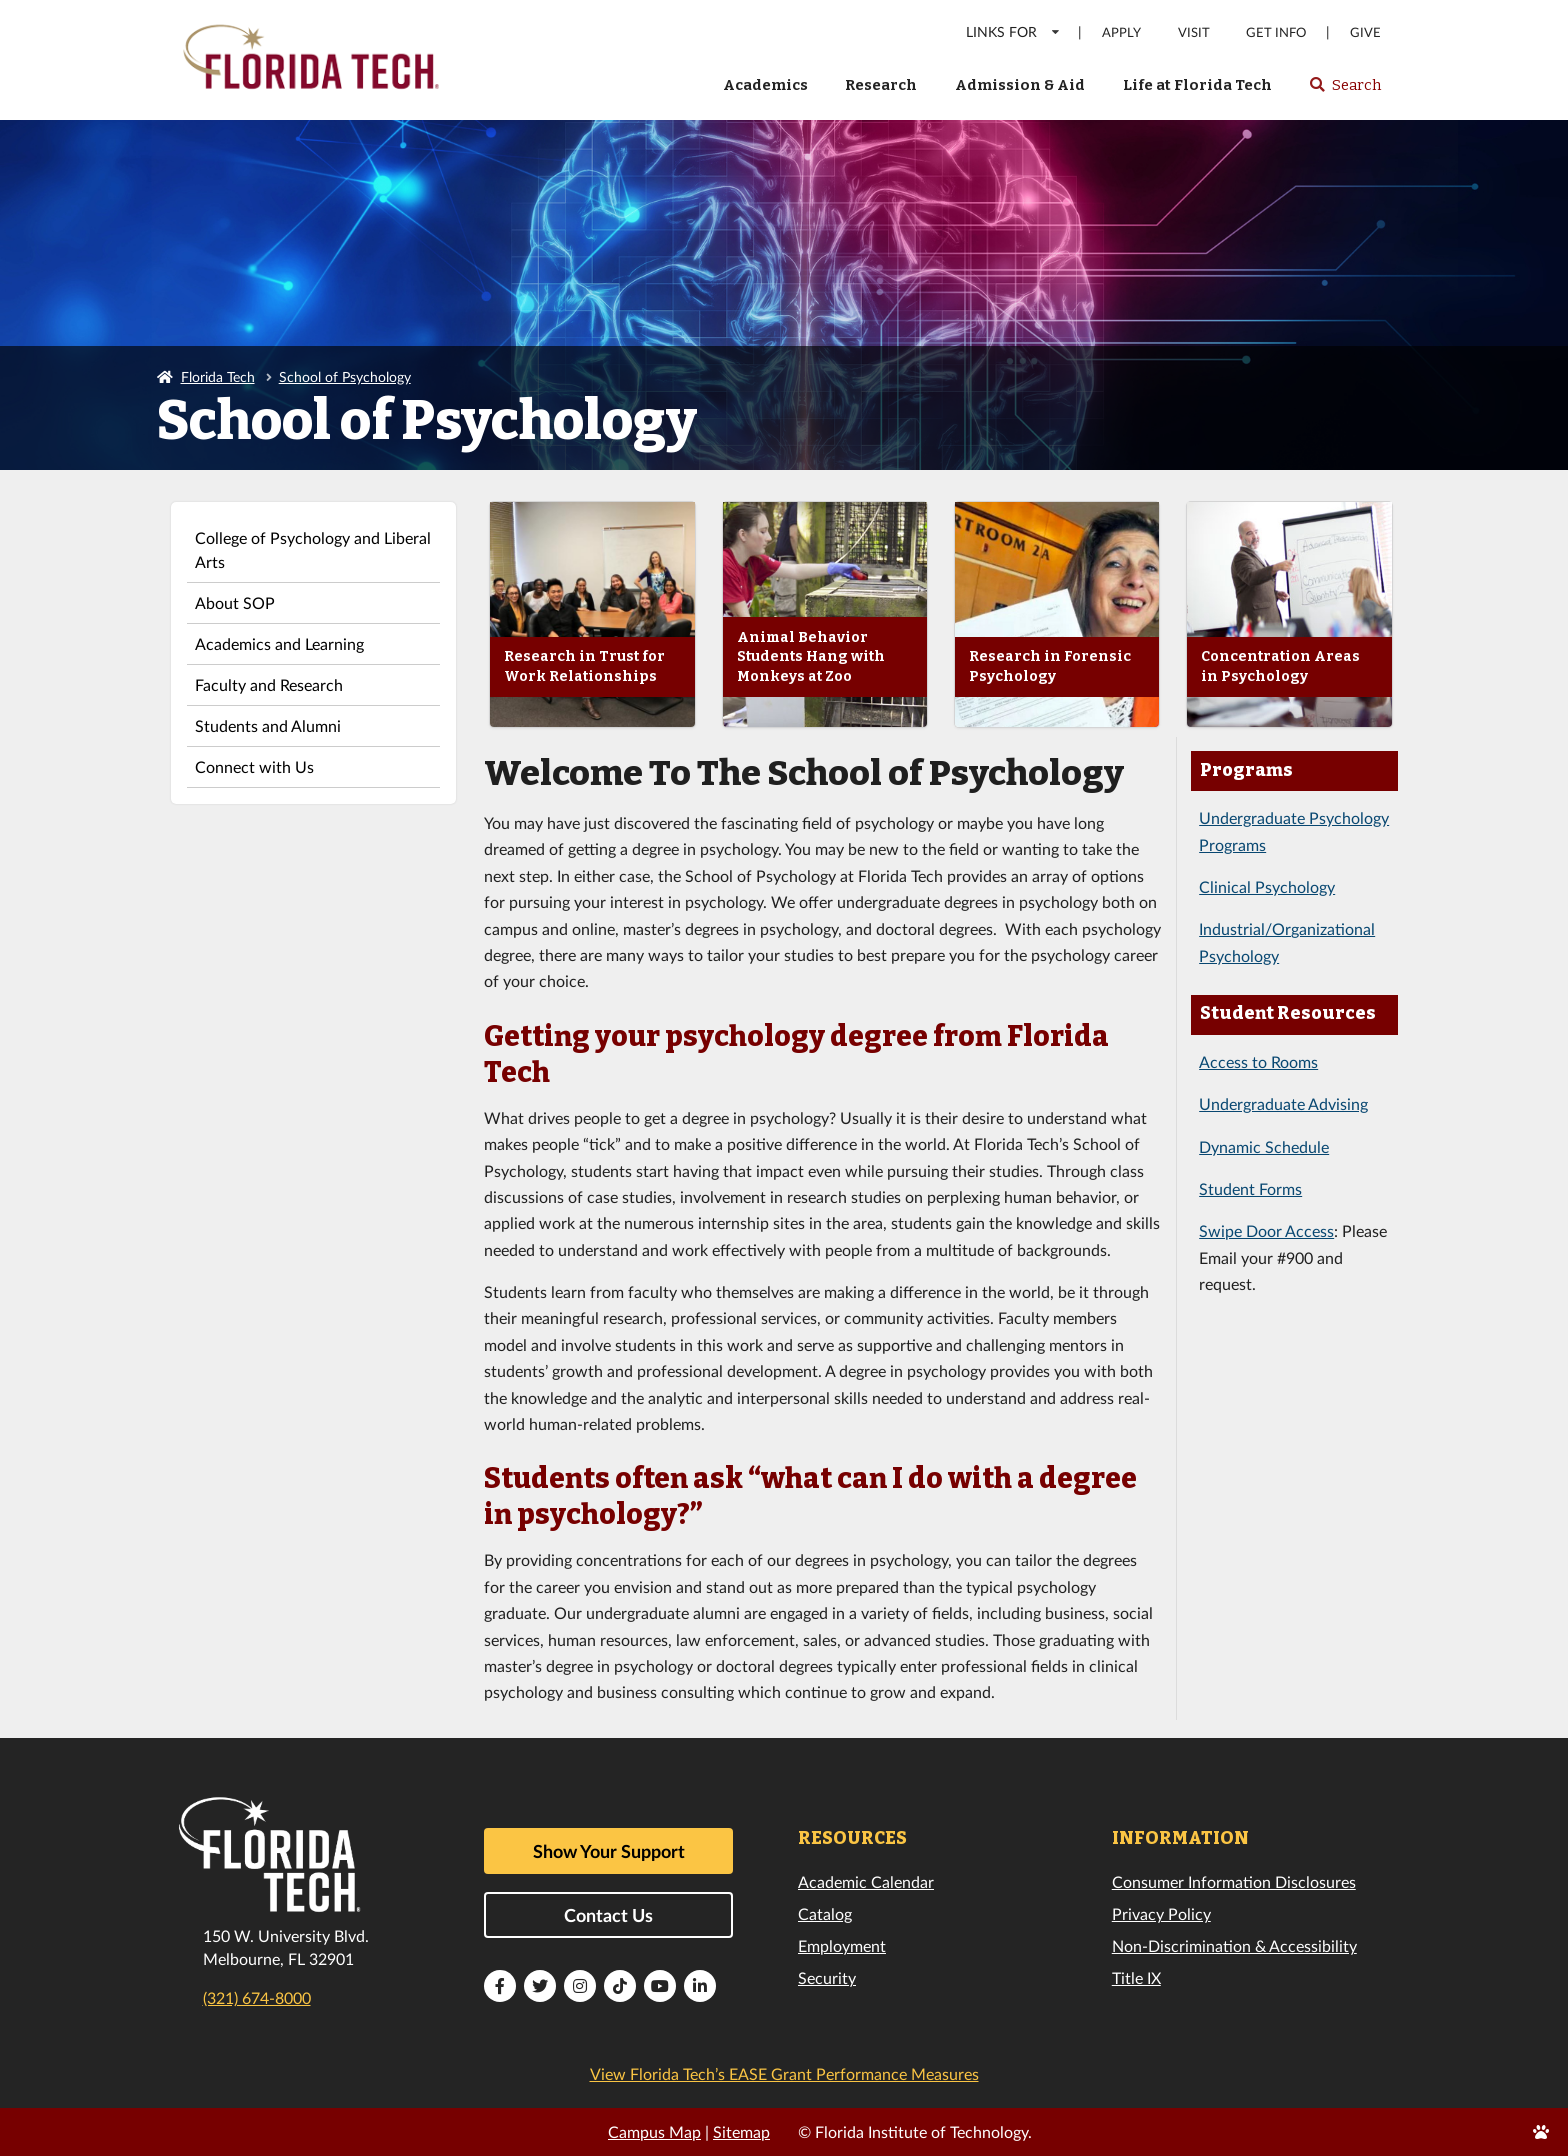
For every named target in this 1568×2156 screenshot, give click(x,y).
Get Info (1276, 32)
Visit (1194, 32)
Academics (765, 85)
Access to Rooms (1258, 1061)
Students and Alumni (268, 725)
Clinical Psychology (1267, 886)
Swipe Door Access (1266, 1230)
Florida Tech (218, 376)
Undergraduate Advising (1283, 1103)
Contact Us (608, 1915)
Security (827, 1977)
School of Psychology (345, 376)
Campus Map (654, 2131)
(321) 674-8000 (257, 1997)
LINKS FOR (1013, 31)
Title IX (1136, 1977)
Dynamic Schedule (1264, 1146)
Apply (1121, 32)
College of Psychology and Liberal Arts (313, 549)
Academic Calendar (866, 1881)
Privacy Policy (1161, 1913)
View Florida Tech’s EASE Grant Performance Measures (784, 2073)
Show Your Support (609, 1851)
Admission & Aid (1020, 85)
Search (1344, 91)
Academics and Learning (279, 643)
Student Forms (1250, 1188)
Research (881, 85)
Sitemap (741, 2131)
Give (1365, 32)
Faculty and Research (269, 684)
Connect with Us (254, 766)
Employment (842, 1945)
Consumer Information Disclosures (1234, 1881)
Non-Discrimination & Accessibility (1234, 1945)
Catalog (825, 1913)
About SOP (235, 602)
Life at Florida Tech (1197, 85)
